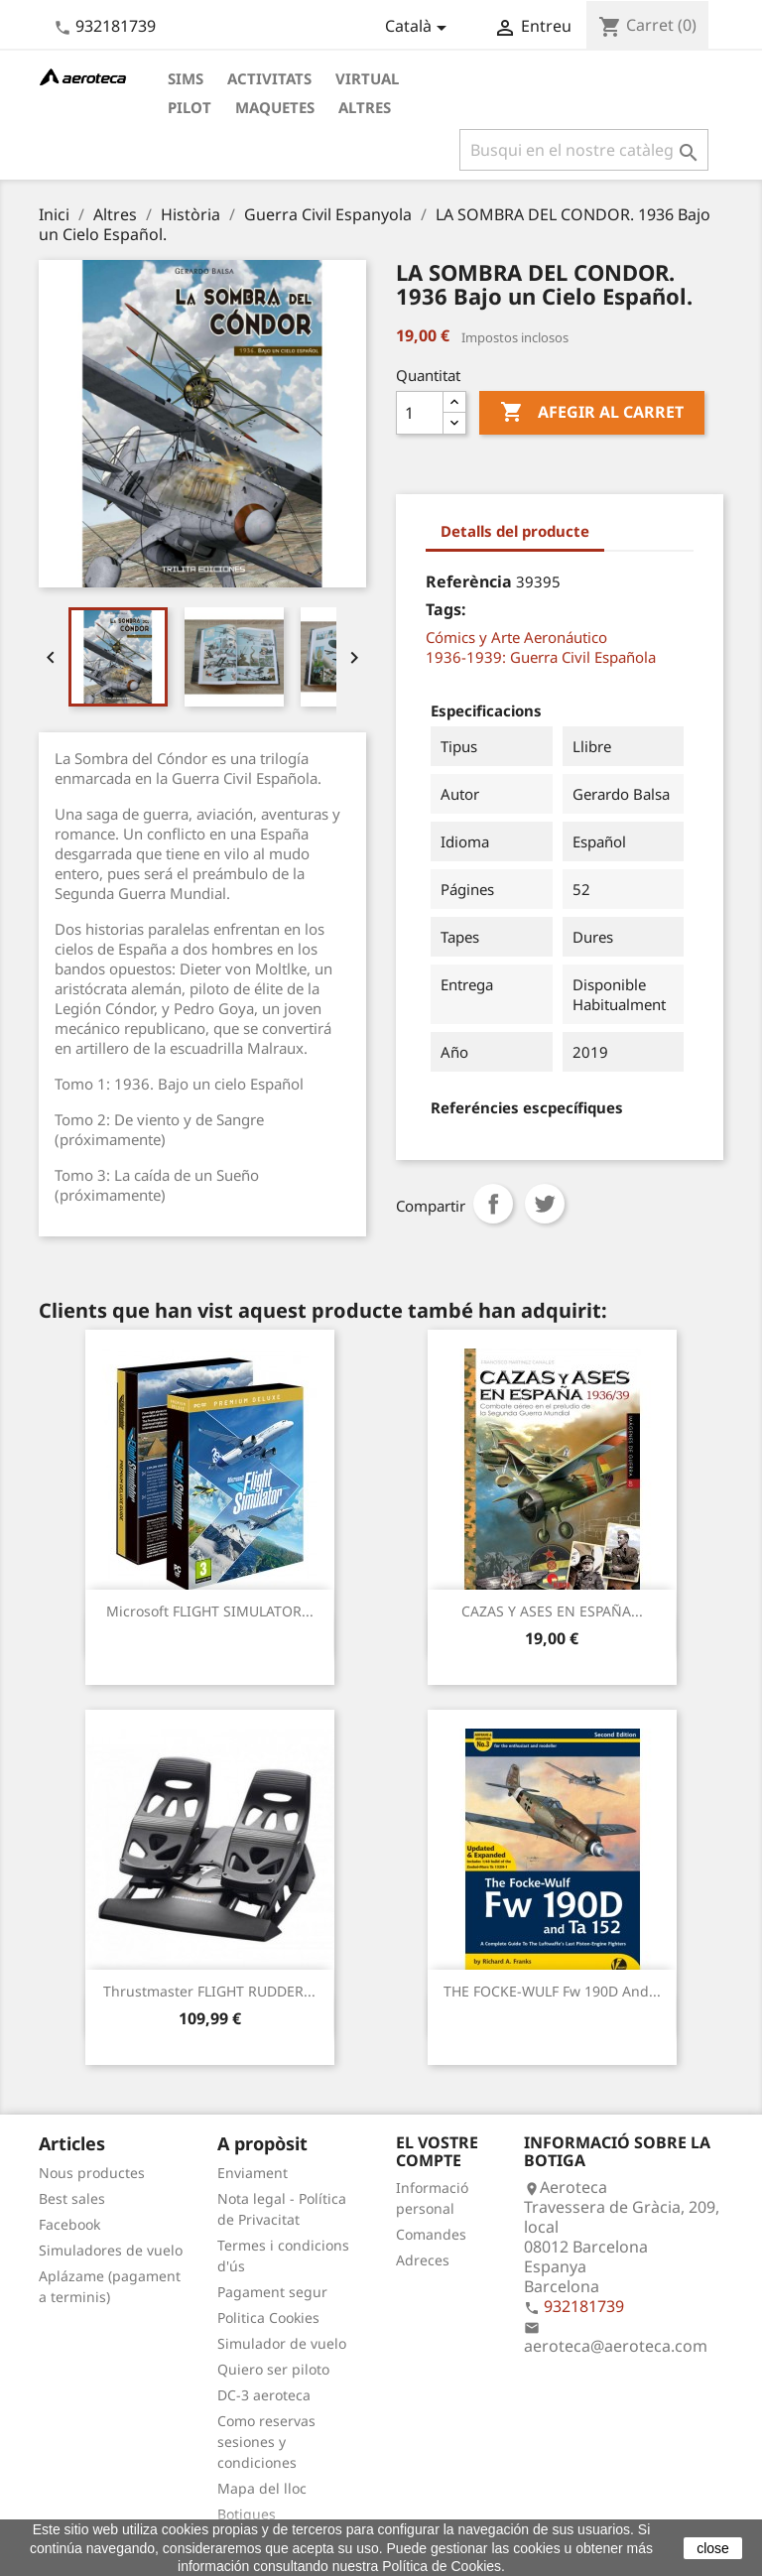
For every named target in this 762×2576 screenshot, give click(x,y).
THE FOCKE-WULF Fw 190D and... (552, 1991)
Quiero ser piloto (273, 2369)
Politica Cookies (268, 2317)
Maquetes (275, 107)
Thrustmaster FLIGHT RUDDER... (209, 1991)
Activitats (269, 78)
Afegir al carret (592, 413)
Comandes (431, 2234)
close (713, 2548)
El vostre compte (437, 2151)
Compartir (493, 1204)
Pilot (189, 107)
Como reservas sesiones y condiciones (266, 2441)
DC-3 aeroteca (264, 2394)
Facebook (69, 2224)
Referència (469, 581)
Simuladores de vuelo (111, 2250)
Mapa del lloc (262, 2488)
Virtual (367, 78)
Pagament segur (272, 2291)
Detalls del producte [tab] (515, 531)
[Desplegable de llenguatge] (419, 28)
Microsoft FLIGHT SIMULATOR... (210, 1611)
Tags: (446, 609)
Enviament (252, 2172)
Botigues (246, 2514)
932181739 (115, 26)
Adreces (422, 2260)
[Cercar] (583, 150)
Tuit (545, 1204)
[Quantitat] (420, 413)
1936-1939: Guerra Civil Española (541, 657)
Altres (364, 107)
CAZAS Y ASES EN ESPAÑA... (552, 1611)
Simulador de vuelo (281, 2343)
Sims (185, 78)
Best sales (72, 2198)
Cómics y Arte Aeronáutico (516, 637)
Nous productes (92, 2172)
